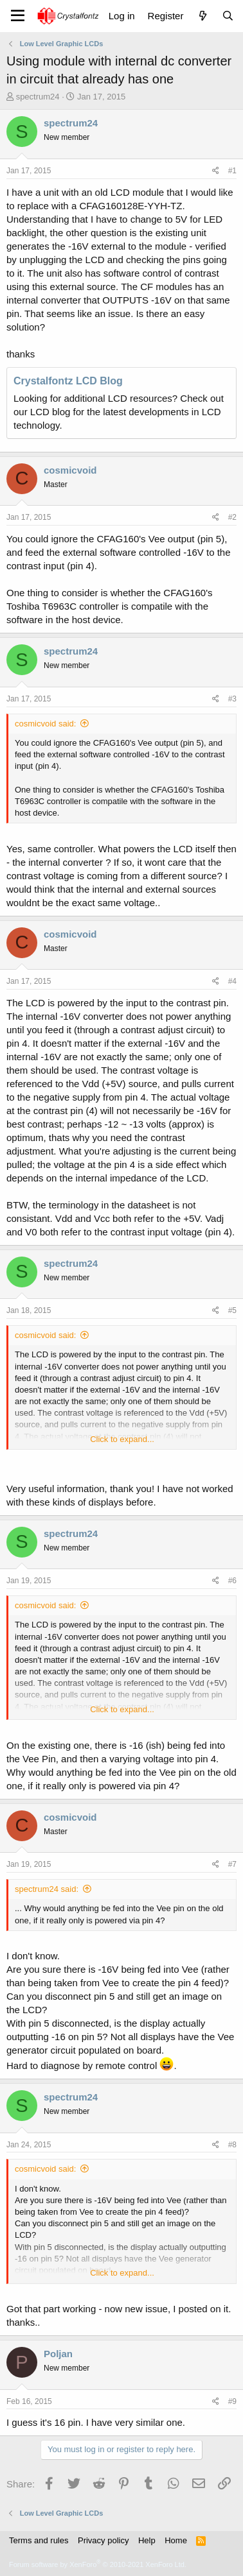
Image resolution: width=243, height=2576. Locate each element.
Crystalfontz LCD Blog (68, 380)
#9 (232, 2401)
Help (147, 2540)
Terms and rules (38, 2540)
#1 (232, 170)
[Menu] (18, 16)
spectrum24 (38, 96)
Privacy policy (103, 2540)
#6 (232, 1580)
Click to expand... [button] (122, 1439)
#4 (232, 981)
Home (176, 2540)
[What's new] (202, 16)
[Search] (227, 16)
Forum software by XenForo (97, 2564)
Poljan (58, 2353)
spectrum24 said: (46, 1889)
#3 (232, 698)
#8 (232, 2144)
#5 (232, 1310)
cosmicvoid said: (45, 723)
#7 (232, 1864)
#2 (232, 517)
